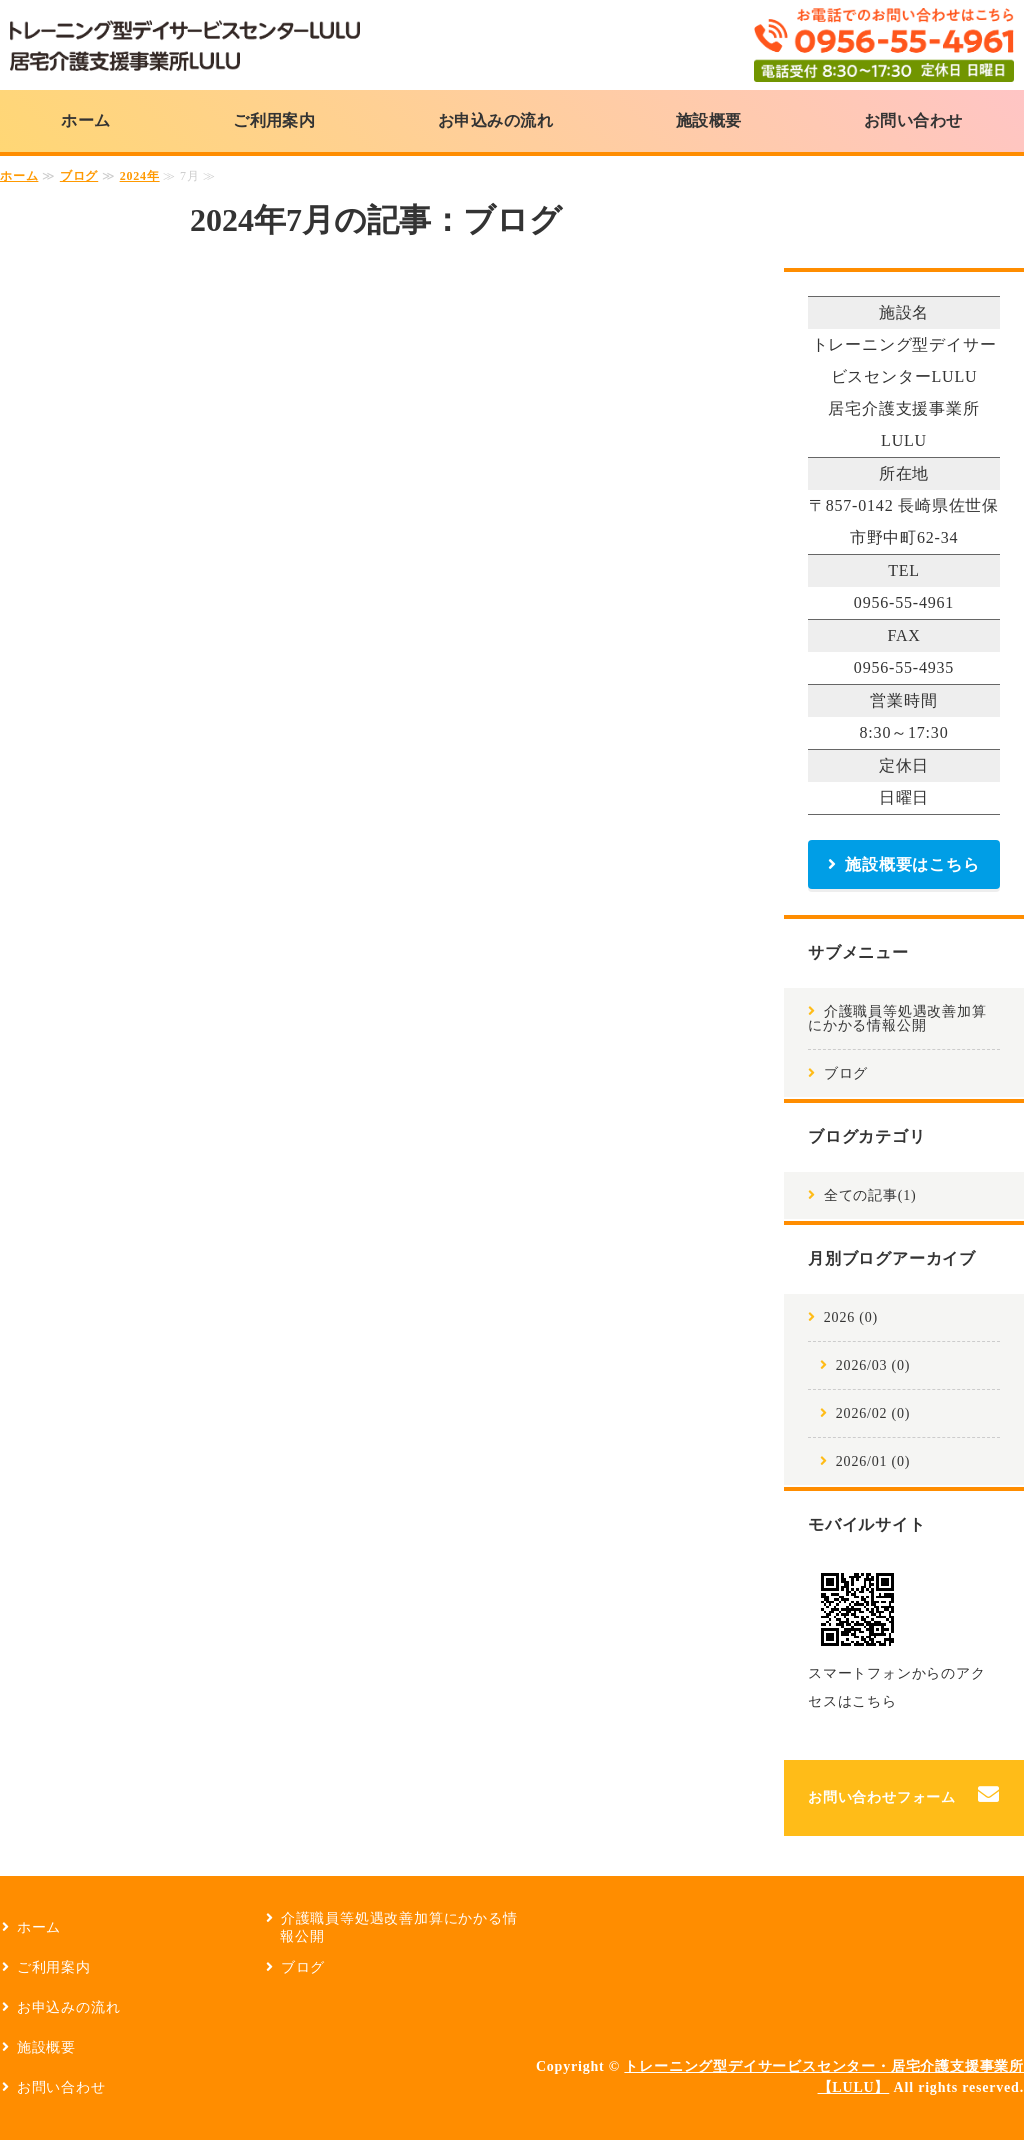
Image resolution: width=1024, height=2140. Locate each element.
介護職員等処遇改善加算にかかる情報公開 (897, 1018)
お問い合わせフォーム (882, 1797)
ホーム (85, 120)
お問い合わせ (913, 120)
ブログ (79, 176)
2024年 (140, 176)
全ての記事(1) (870, 1195)
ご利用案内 (274, 120)
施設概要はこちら (912, 864)
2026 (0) (851, 1317)
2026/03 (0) (873, 1365)
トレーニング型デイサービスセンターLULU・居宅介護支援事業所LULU (185, 45)
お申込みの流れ (495, 120)
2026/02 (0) (873, 1413)
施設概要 (709, 120)
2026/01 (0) (873, 1461)
